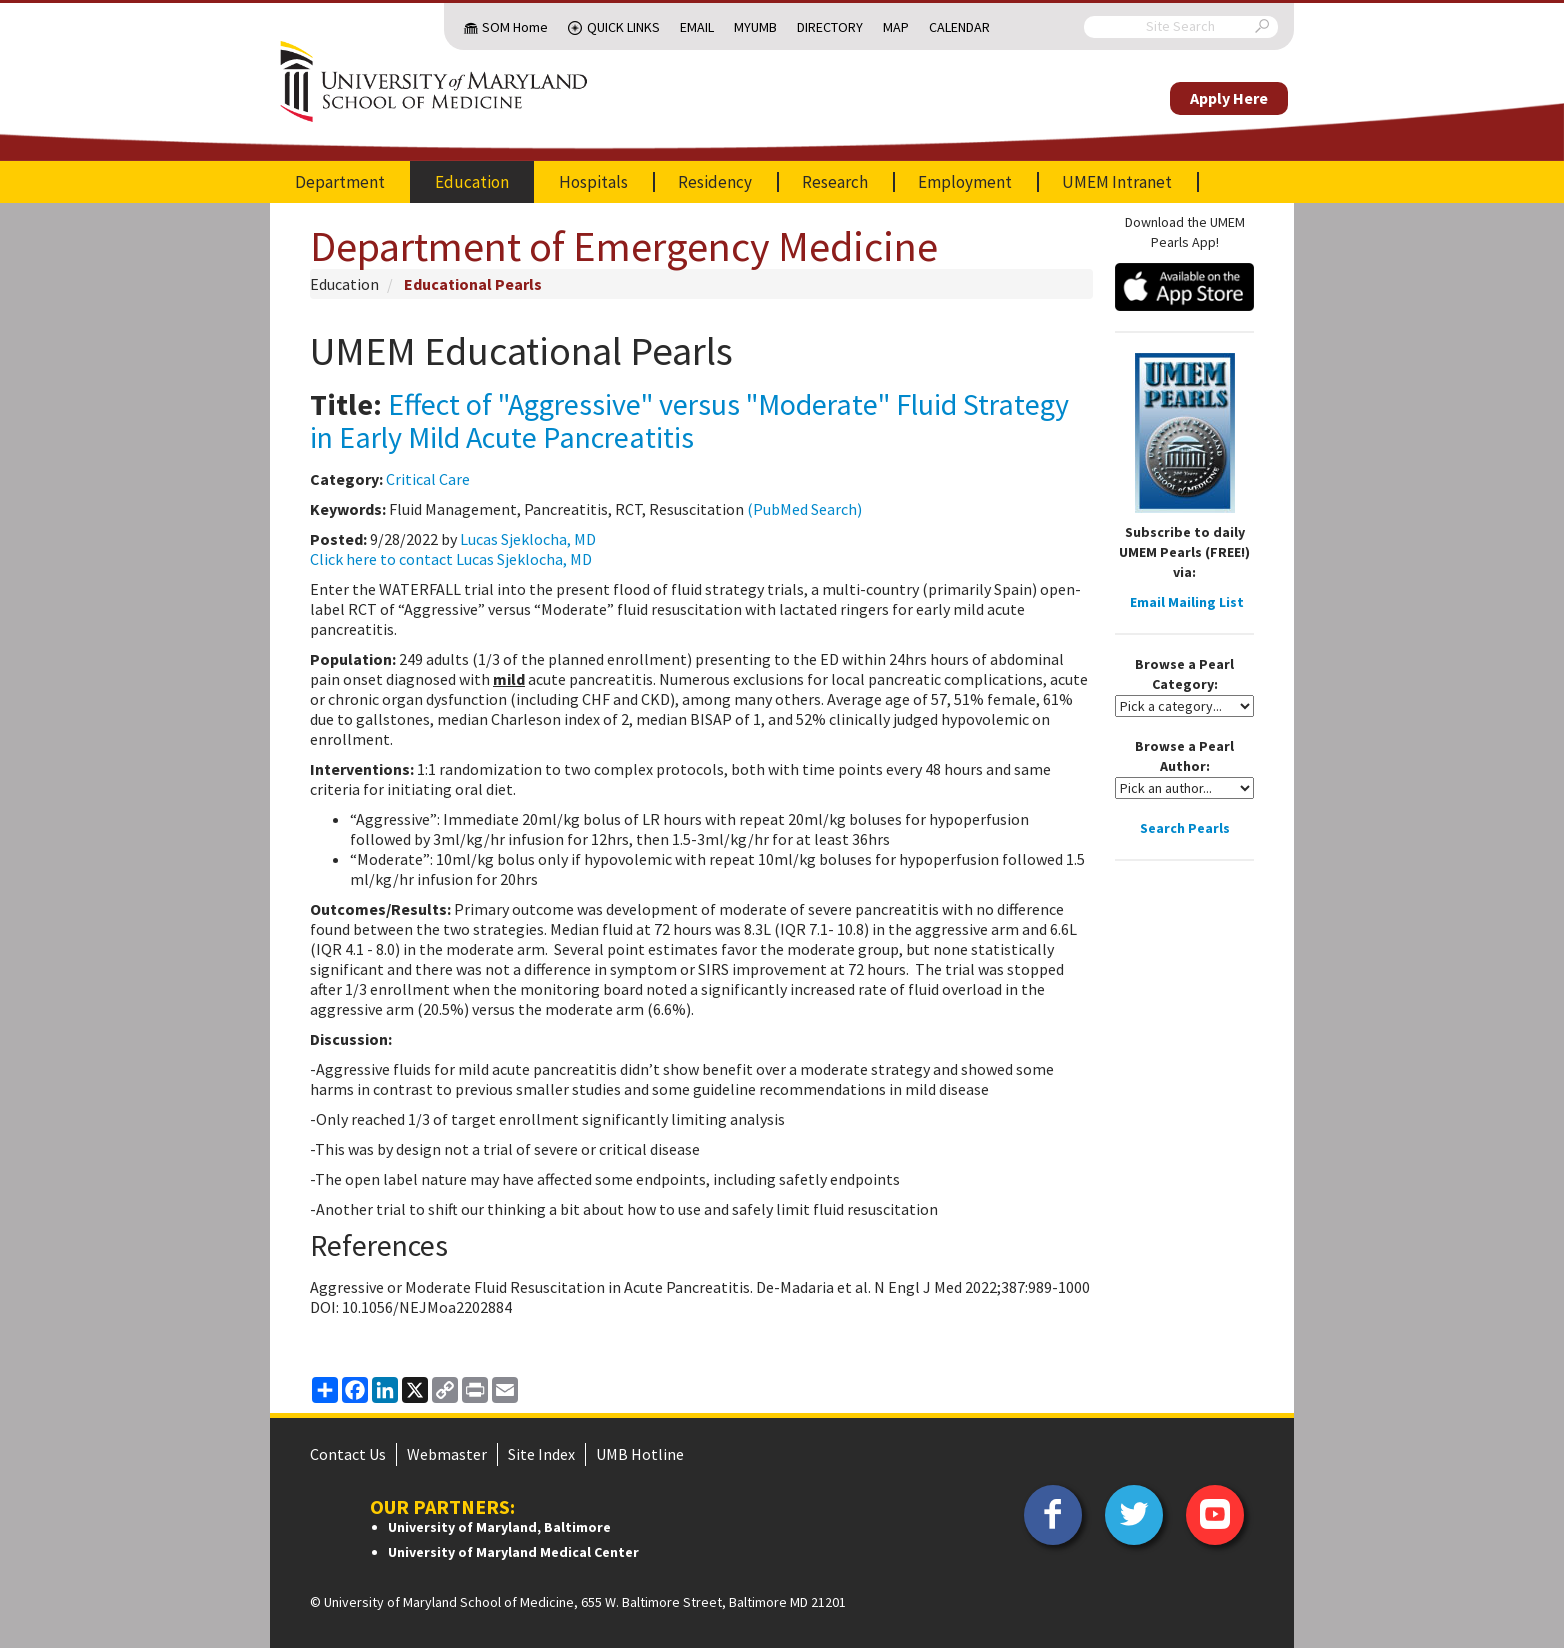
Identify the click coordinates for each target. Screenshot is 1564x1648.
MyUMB (755, 27)
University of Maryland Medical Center (513, 1552)
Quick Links (623, 27)
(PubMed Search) (804, 509)
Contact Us (348, 1454)
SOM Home (515, 27)
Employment (965, 182)
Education (472, 182)
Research (835, 182)
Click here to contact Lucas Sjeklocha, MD (451, 559)
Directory (830, 27)
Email (697, 27)
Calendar (959, 27)
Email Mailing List (1187, 602)
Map (896, 27)
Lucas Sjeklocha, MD (528, 539)
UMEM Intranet (1117, 182)
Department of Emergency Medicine (624, 246)
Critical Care (428, 479)
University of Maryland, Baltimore (499, 1527)
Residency (715, 182)
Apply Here (1229, 98)
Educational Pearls (473, 284)
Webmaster (447, 1454)
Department (340, 182)
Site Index (541, 1454)
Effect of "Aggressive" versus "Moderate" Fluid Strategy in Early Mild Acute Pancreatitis (689, 420)
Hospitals (593, 182)
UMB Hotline (640, 1454)
